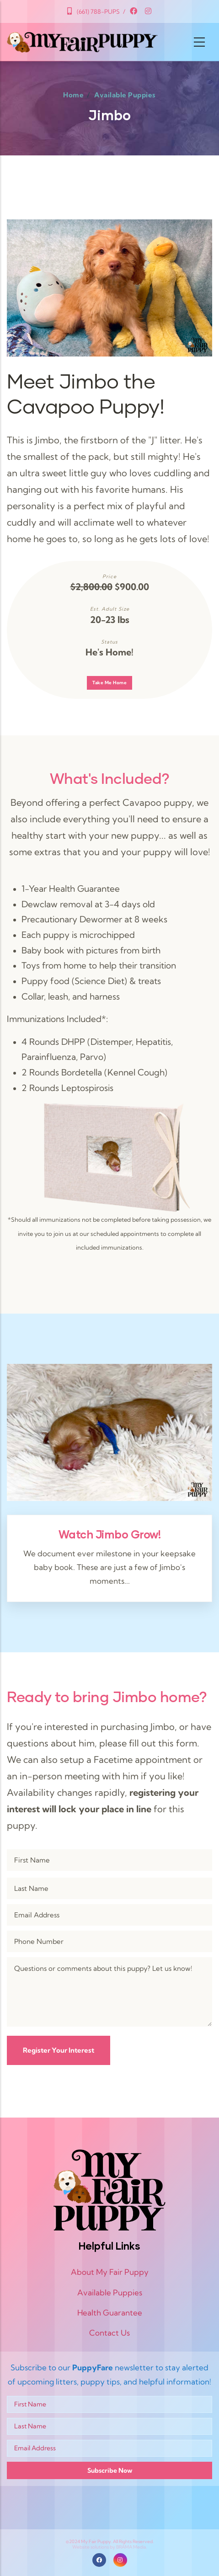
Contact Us (109, 2332)
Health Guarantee (109, 2312)
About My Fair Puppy (110, 2272)
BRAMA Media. (131, 2547)
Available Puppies (125, 94)
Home (73, 94)
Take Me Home (109, 683)
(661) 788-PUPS (98, 11)
